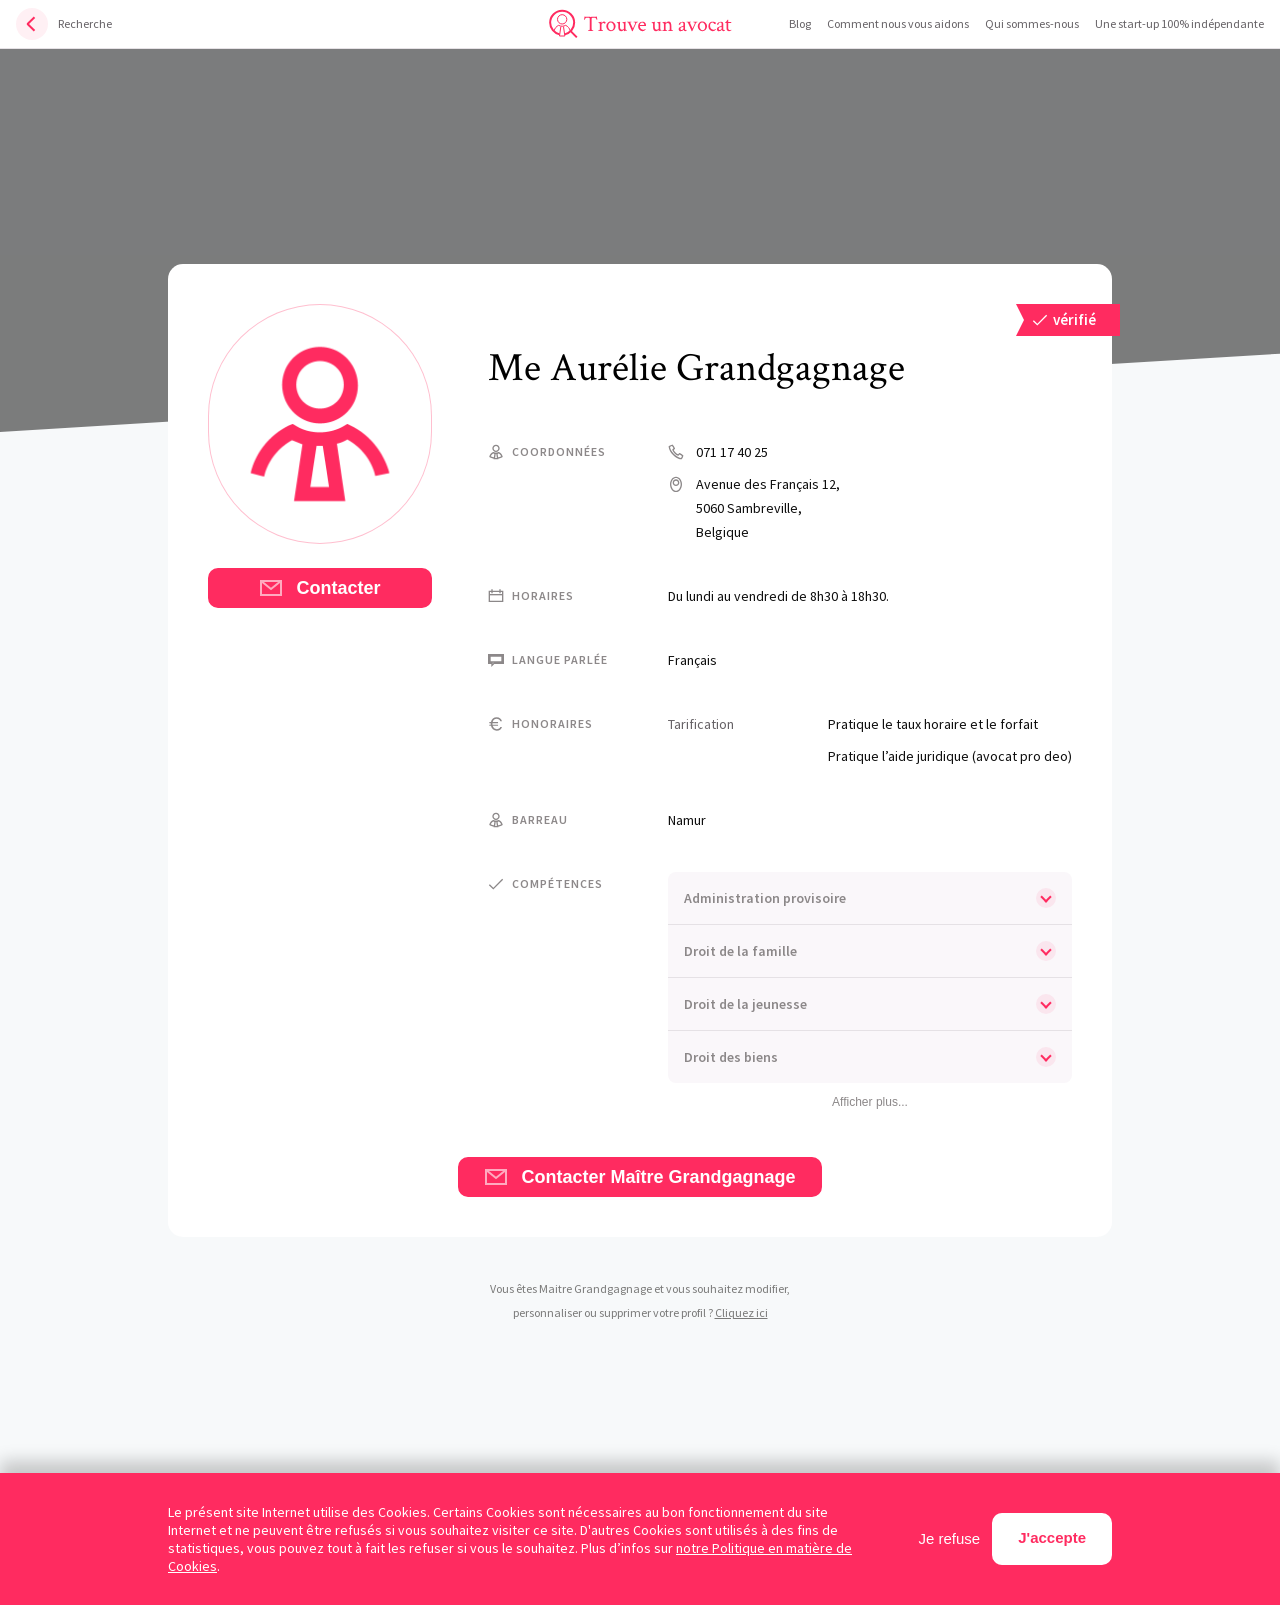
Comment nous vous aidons (898, 23)
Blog (800, 23)
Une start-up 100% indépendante (1179, 23)
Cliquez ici (741, 1312)
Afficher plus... (870, 1102)
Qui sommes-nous (1032, 23)
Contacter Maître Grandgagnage (639, 1177)
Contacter (319, 588)
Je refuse (950, 1538)
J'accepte (1052, 1537)
